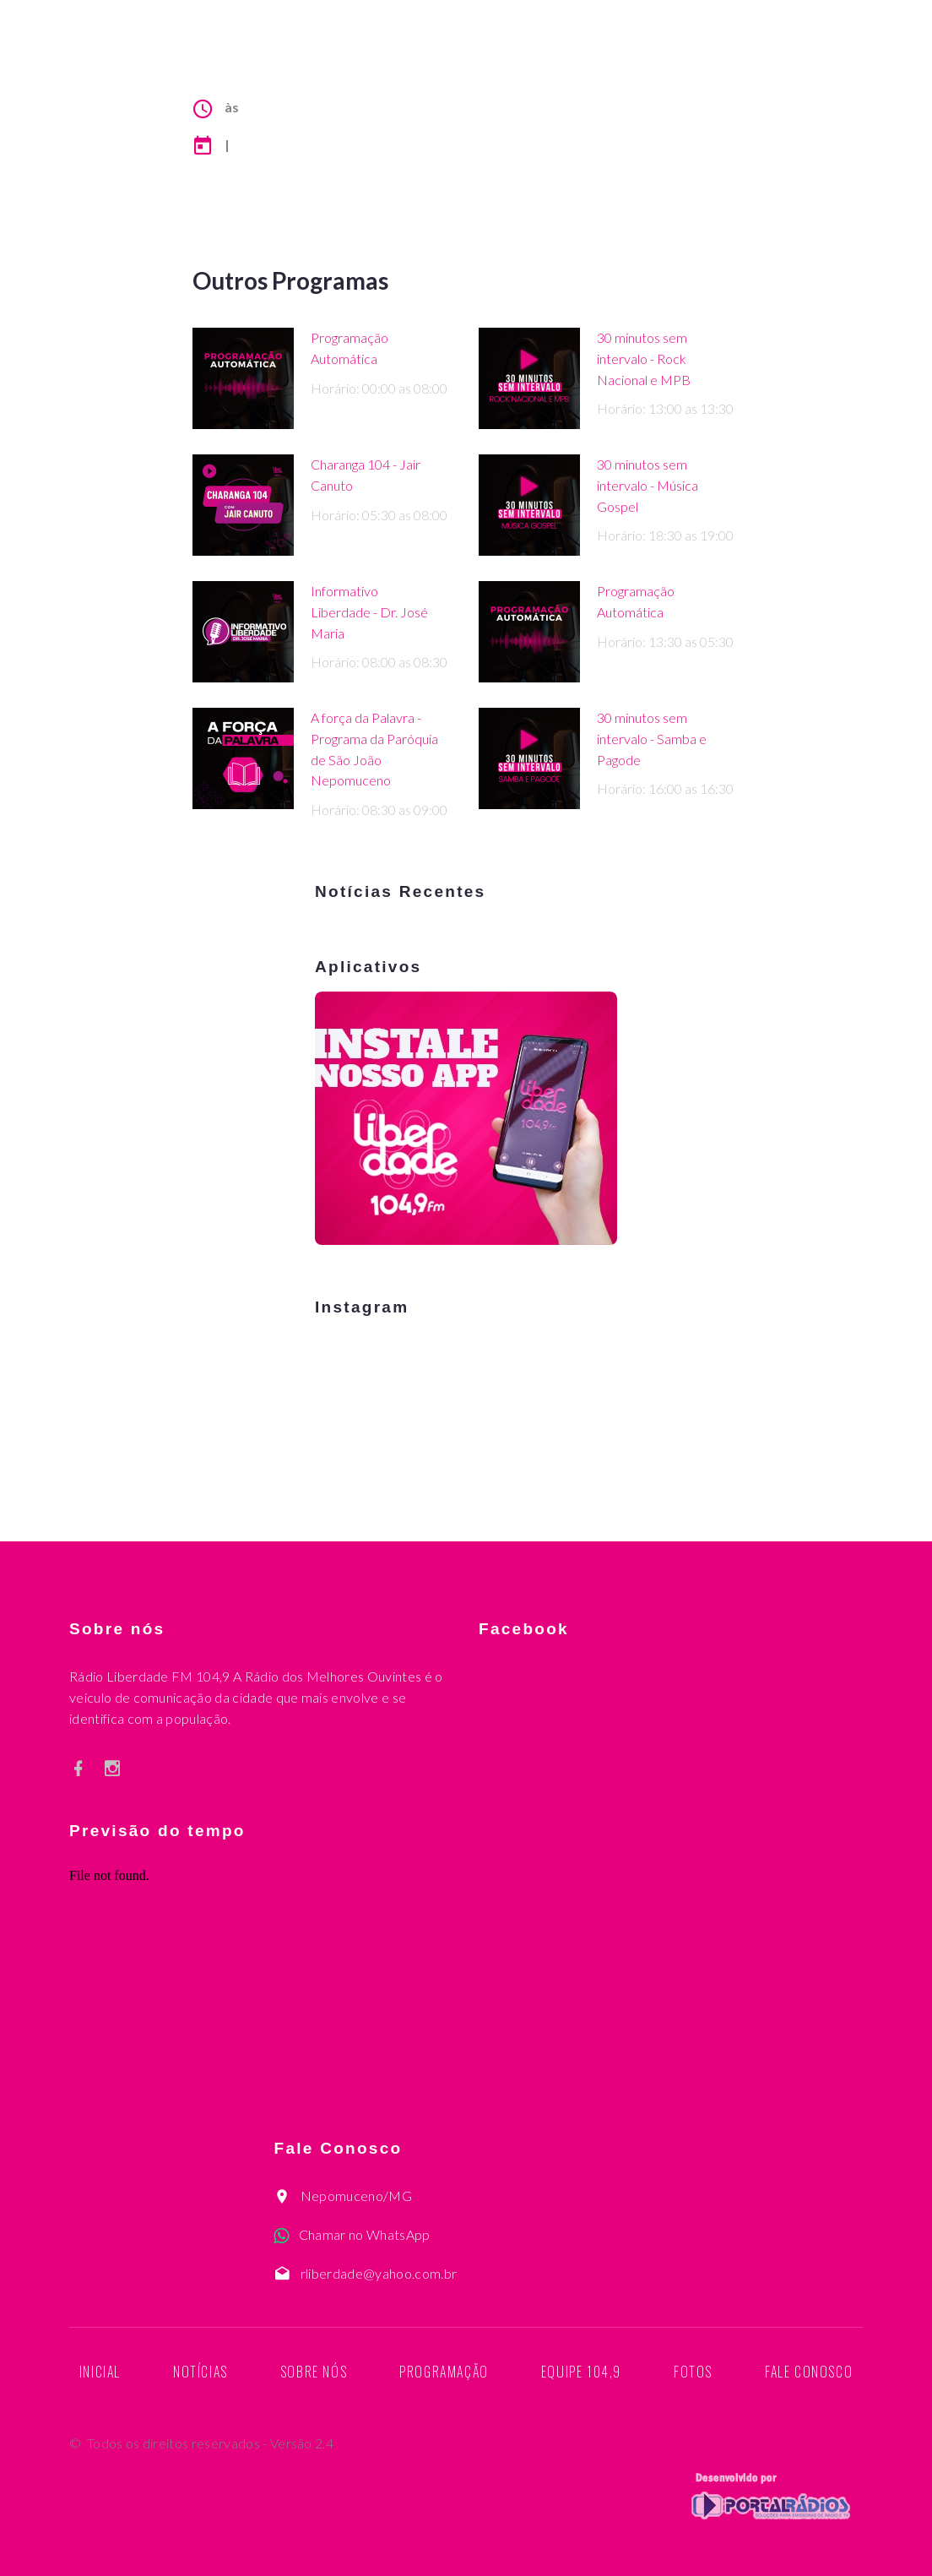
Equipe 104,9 (581, 2371)
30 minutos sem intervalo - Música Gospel (647, 485)
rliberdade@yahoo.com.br (379, 2273)
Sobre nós (313, 2371)
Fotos (693, 2371)
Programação (444, 2371)
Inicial (100, 2371)
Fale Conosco (809, 2371)
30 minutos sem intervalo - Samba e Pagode (652, 738)
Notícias (200, 2371)
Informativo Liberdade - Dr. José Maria (369, 612)
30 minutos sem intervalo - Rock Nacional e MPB (644, 358)
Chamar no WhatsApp (365, 2234)
